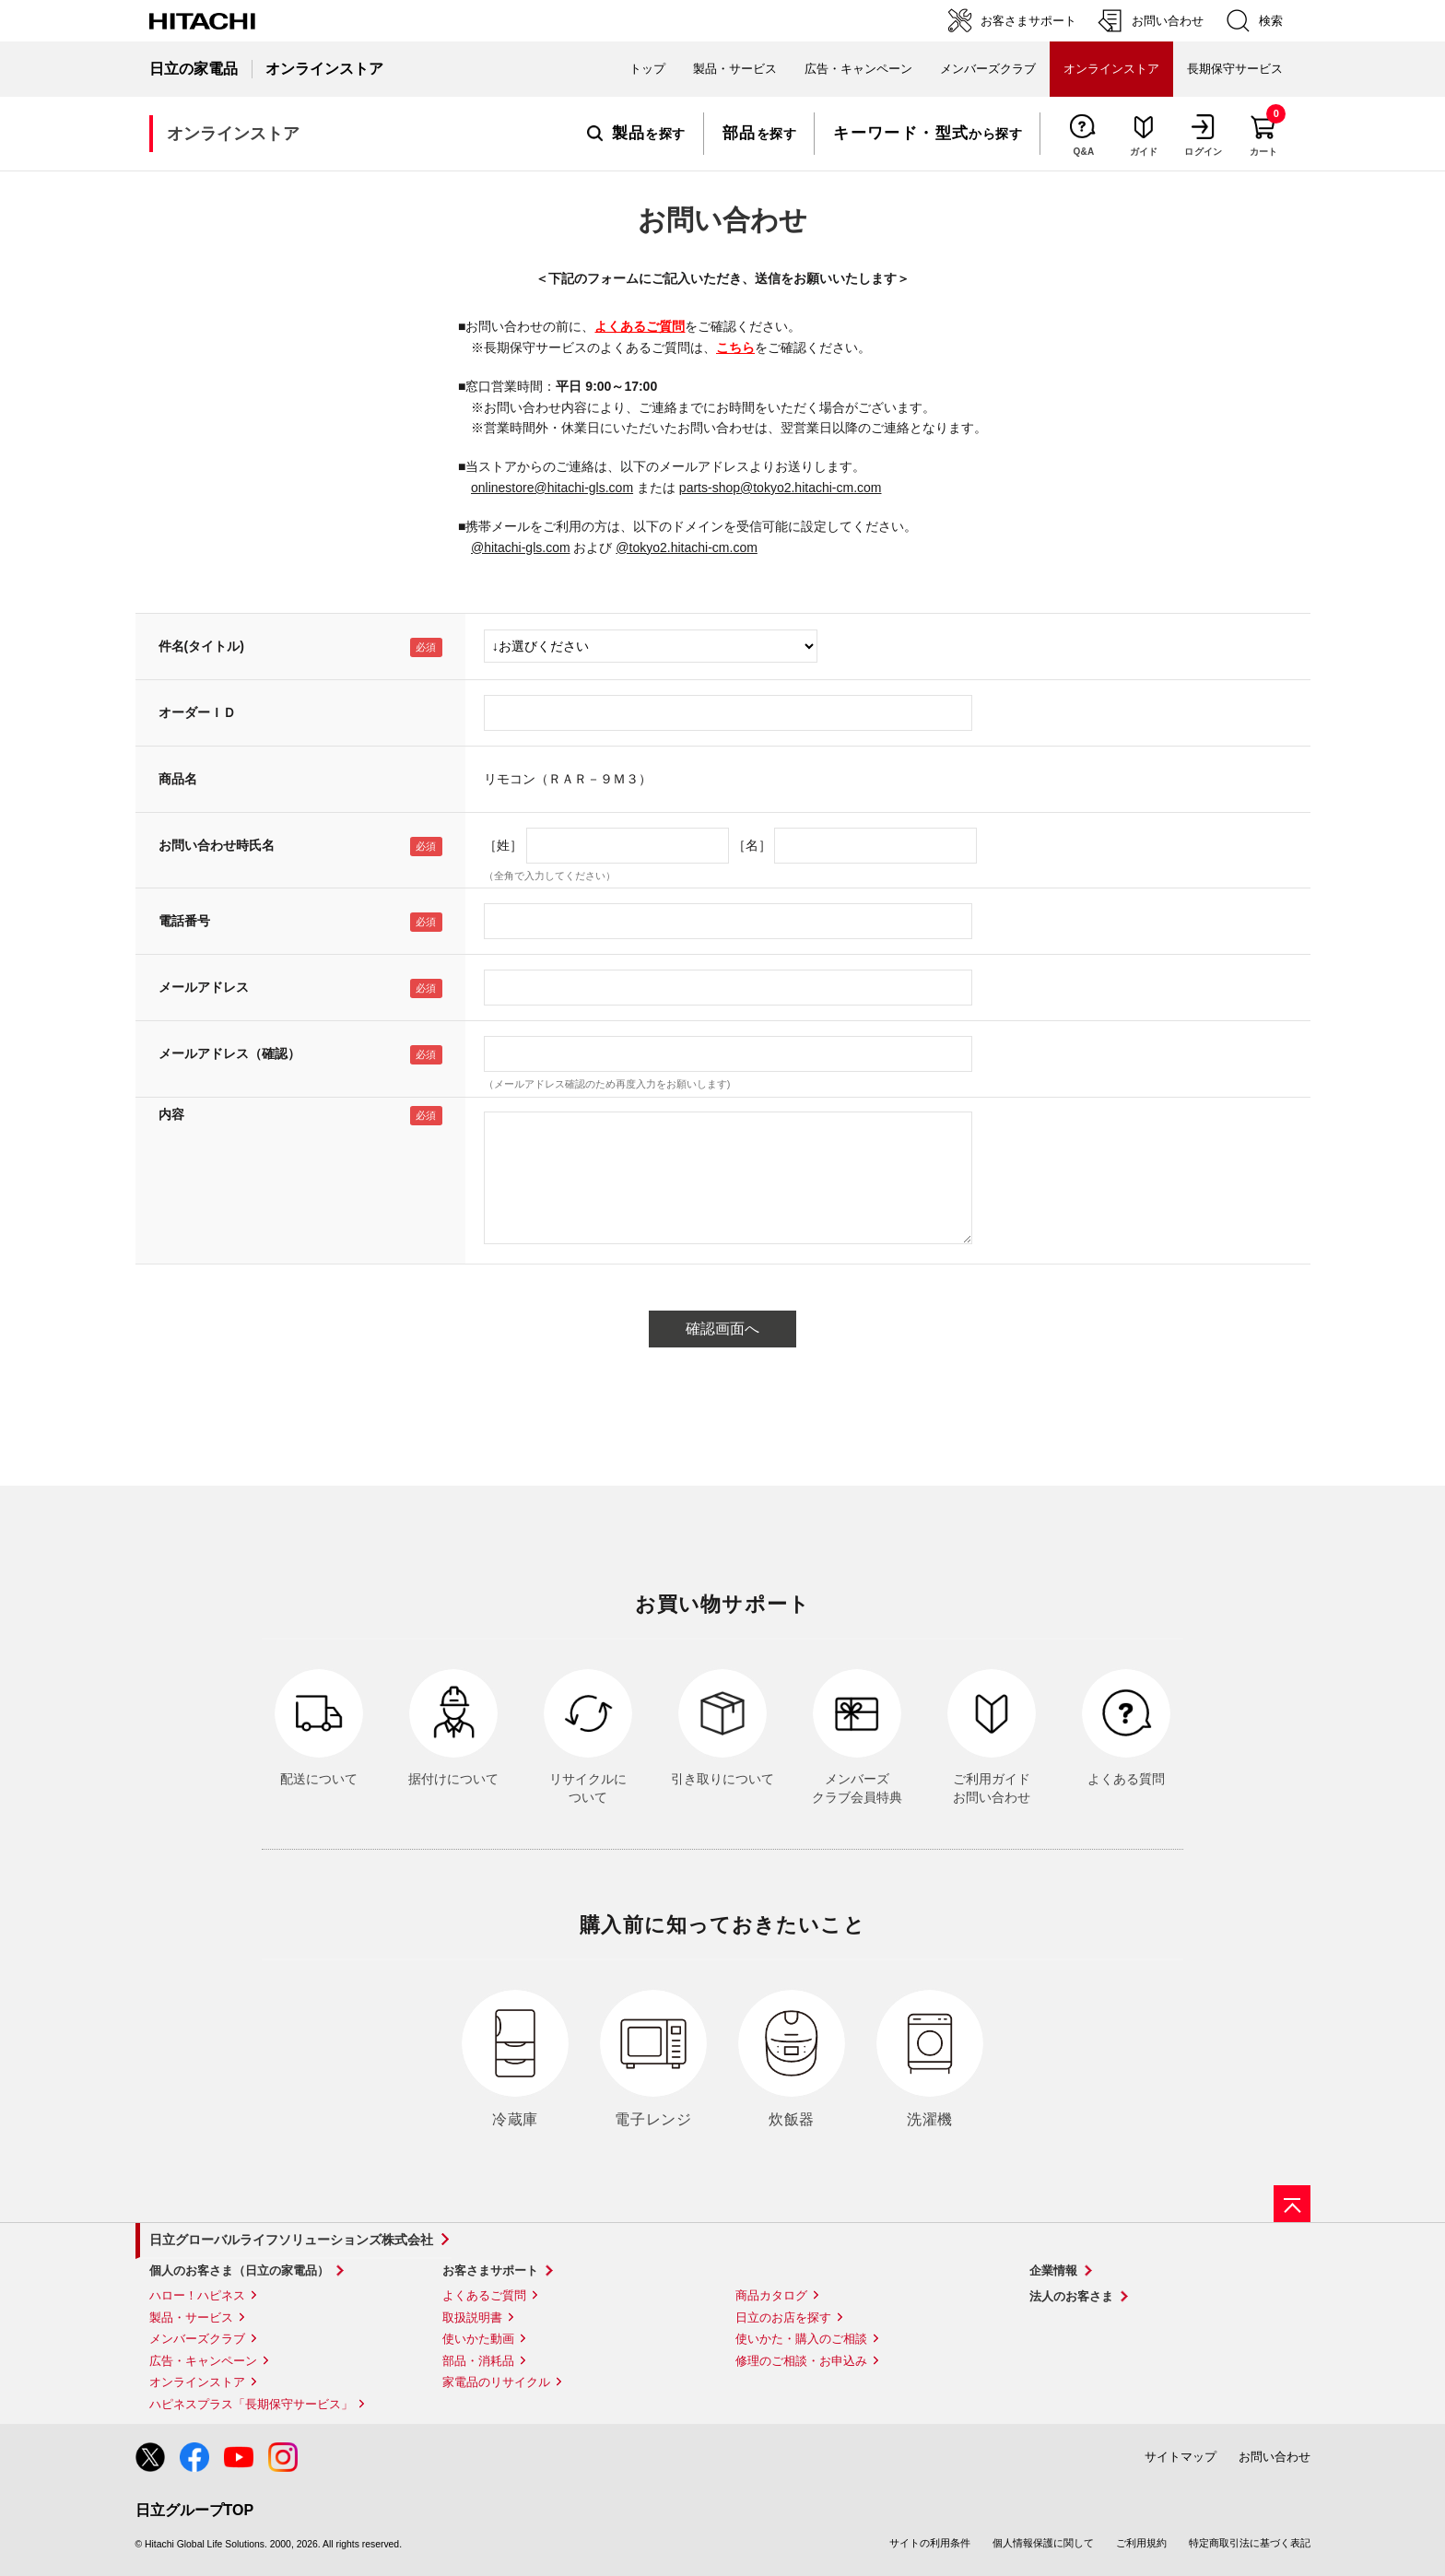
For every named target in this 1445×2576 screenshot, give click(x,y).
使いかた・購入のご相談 (801, 2339)
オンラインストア (197, 2382)
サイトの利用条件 (929, 2542)
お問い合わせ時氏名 (217, 845)
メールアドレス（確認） (229, 1053)
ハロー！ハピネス (197, 2295)
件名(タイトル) (201, 646)
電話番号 (184, 920)
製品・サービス (191, 2317)
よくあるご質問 (639, 326)
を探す (636, 133)
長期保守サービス (1235, 69)
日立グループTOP (194, 2510)
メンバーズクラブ (988, 69)
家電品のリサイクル (496, 2382)
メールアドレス (204, 987)
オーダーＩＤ (197, 712)
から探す (927, 133)
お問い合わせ (1274, 2457)
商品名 (178, 778)
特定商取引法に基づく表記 (1249, 2542)
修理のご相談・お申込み (801, 2361)
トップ (647, 69)
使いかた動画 (478, 2339)
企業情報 (1053, 2270)
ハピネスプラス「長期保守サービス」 (251, 2404)
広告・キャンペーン (203, 2361)
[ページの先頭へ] (1292, 2203)
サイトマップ (1180, 2457)
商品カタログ (771, 2295)
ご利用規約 (1141, 2542)
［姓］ (503, 845)
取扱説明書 (472, 2317)
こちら (735, 347)
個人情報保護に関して (1043, 2542)
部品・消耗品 (478, 2361)
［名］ (752, 845)
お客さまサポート (490, 2270)
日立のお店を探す (783, 2317)
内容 (171, 1114)
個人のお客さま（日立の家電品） (239, 2270)
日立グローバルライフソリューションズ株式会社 (291, 2239)
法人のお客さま (1071, 2296)
